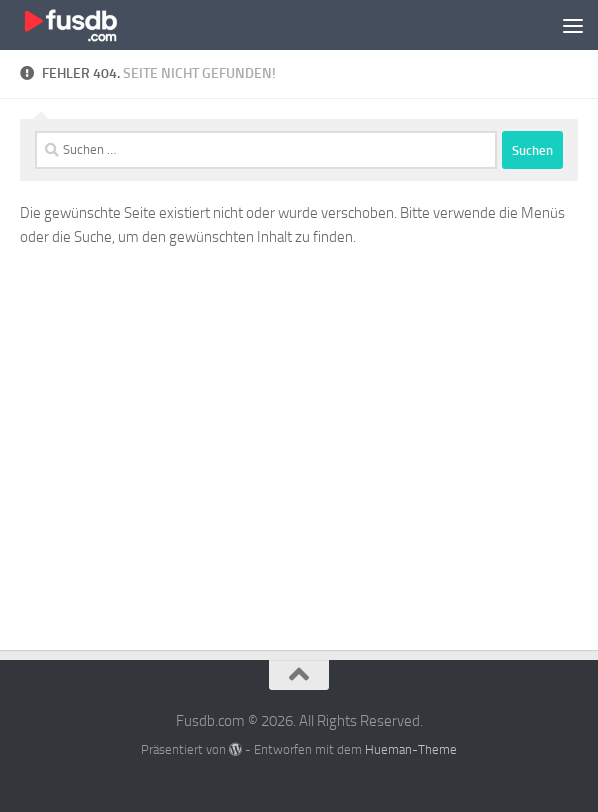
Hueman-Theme (411, 749)
